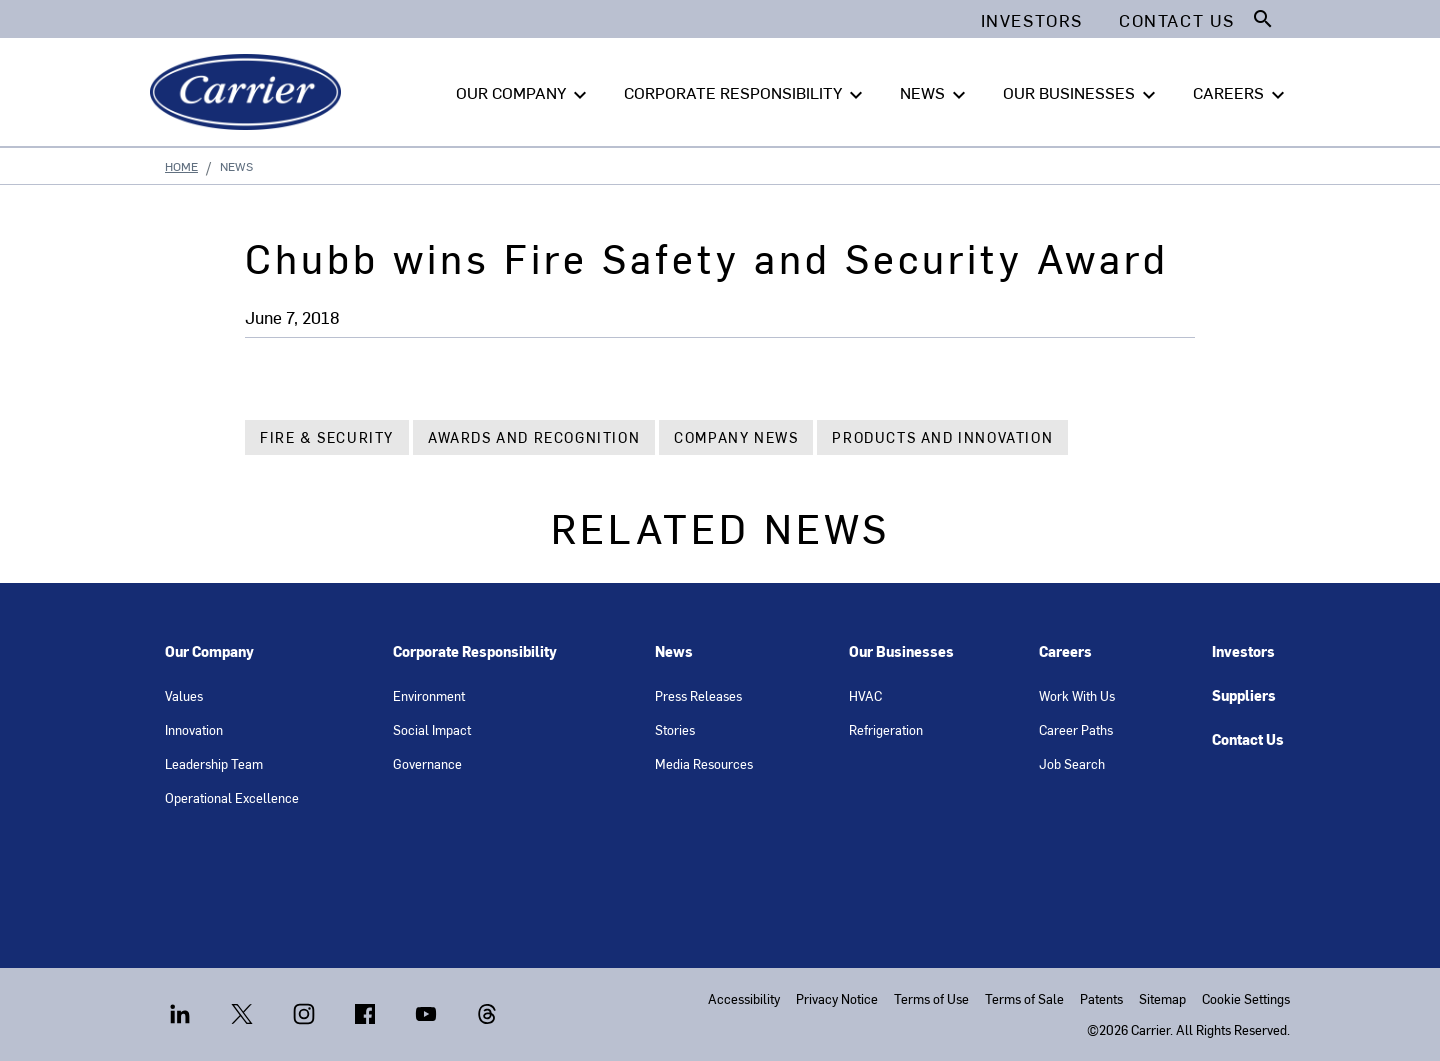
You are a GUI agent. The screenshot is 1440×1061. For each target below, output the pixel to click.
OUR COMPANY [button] (524, 93)
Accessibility (744, 998)
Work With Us (1077, 695)
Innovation (194, 729)
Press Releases (698, 695)
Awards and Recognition (534, 437)
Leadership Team (214, 763)
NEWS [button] (935, 93)
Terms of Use (931, 998)
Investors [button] (1032, 20)
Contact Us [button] (1177, 20)
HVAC (865, 695)
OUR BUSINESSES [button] (1082, 93)
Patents (1101, 998)
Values (184, 695)
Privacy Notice (837, 998)
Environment (429, 695)
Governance (427, 763)
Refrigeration (886, 729)
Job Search (1072, 763)
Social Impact (432, 729)
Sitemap (1162, 998)
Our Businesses (901, 651)
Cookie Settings (1246, 998)
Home (181, 166)
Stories (675, 729)
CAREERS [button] (1241, 93)
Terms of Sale (1024, 998)
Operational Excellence (232, 797)
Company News (736, 437)
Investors (1243, 651)
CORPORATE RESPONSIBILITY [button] (746, 93)
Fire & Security (327, 437)
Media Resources (704, 763)
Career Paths (1076, 729)
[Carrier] (249, 92)
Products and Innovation (942, 437)
